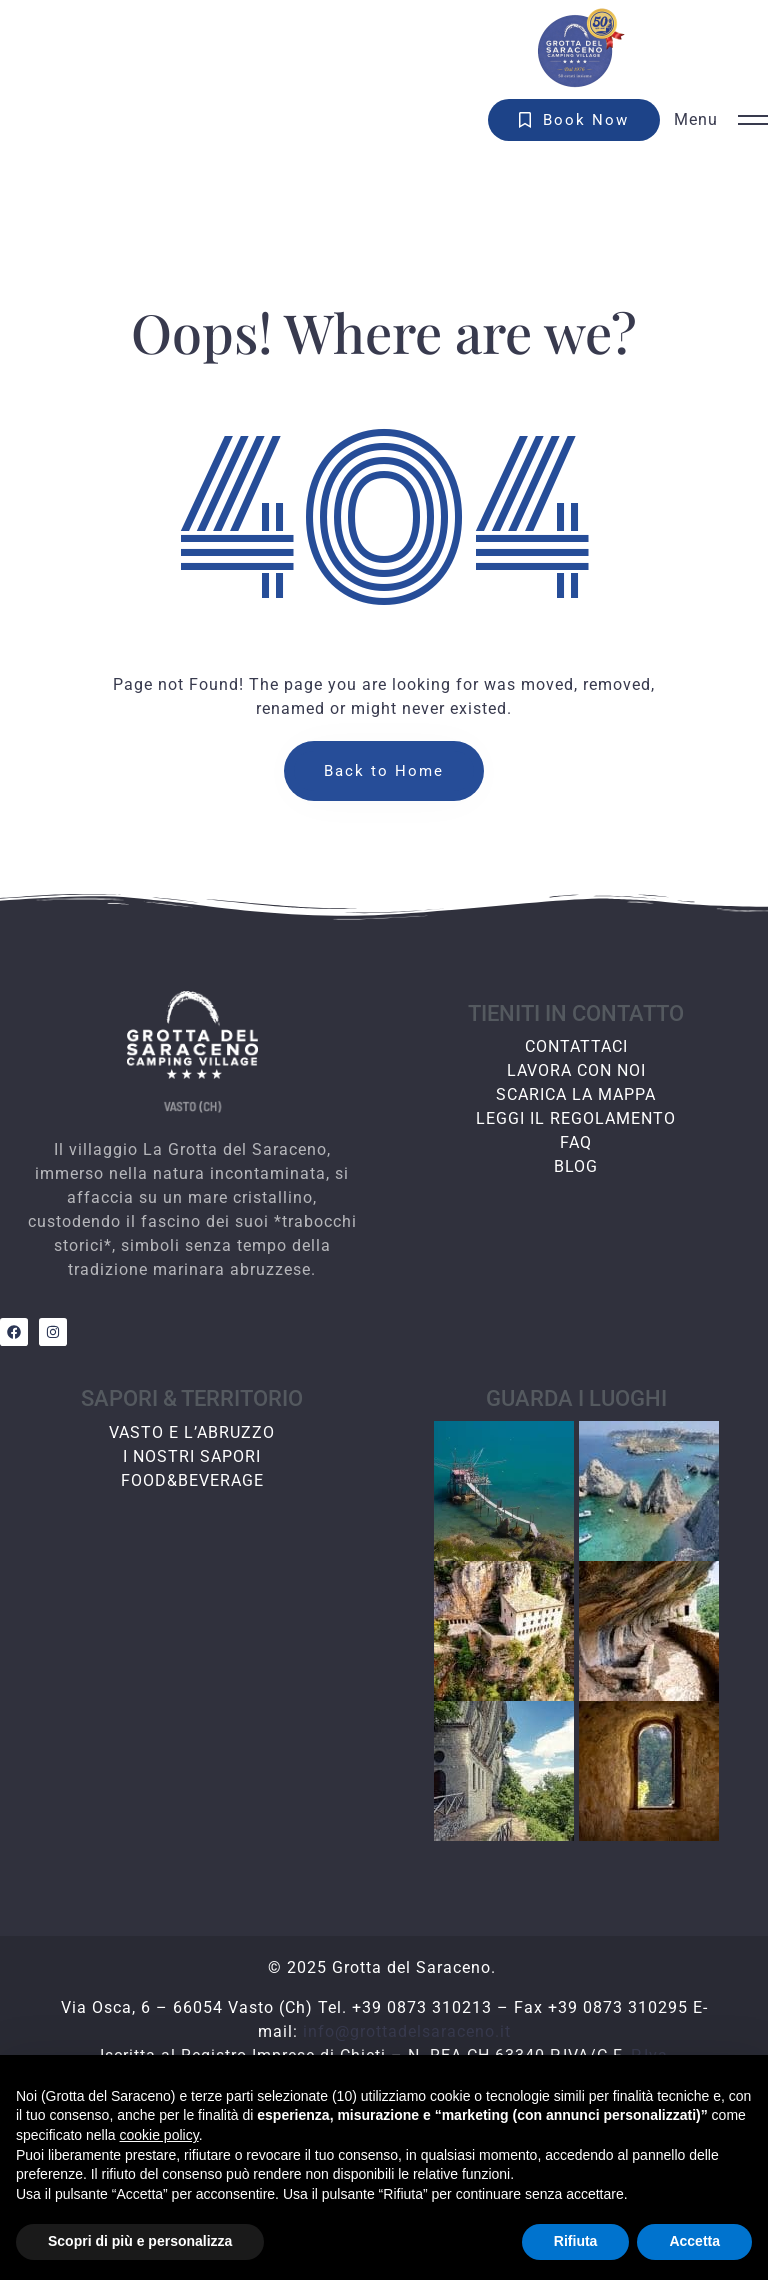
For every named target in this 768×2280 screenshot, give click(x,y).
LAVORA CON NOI (576, 1070)
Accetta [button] (694, 2241)
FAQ (576, 1142)
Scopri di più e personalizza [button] (140, 2241)
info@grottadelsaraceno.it (407, 2031)
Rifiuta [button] (576, 2241)
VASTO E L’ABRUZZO (192, 1432)
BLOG (576, 1166)
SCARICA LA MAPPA (576, 1094)
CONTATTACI (576, 1046)
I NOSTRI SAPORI (192, 1456)
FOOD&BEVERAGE (192, 1480)
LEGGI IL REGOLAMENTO (576, 1118)
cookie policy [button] (159, 2135)
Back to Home (384, 771)
